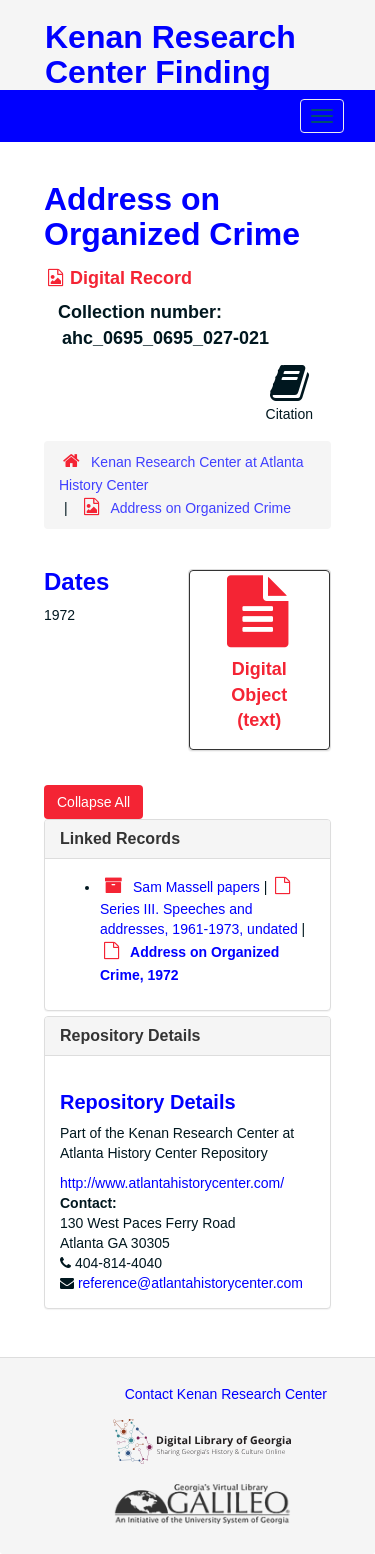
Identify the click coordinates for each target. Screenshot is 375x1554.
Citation (289, 392)
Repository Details (130, 1035)
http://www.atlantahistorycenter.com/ (172, 1183)
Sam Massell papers (196, 887)
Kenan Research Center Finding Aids (170, 72)
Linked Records (120, 838)
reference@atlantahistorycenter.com (190, 1283)
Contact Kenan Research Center (226, 1394)
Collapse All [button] (93, 802)
